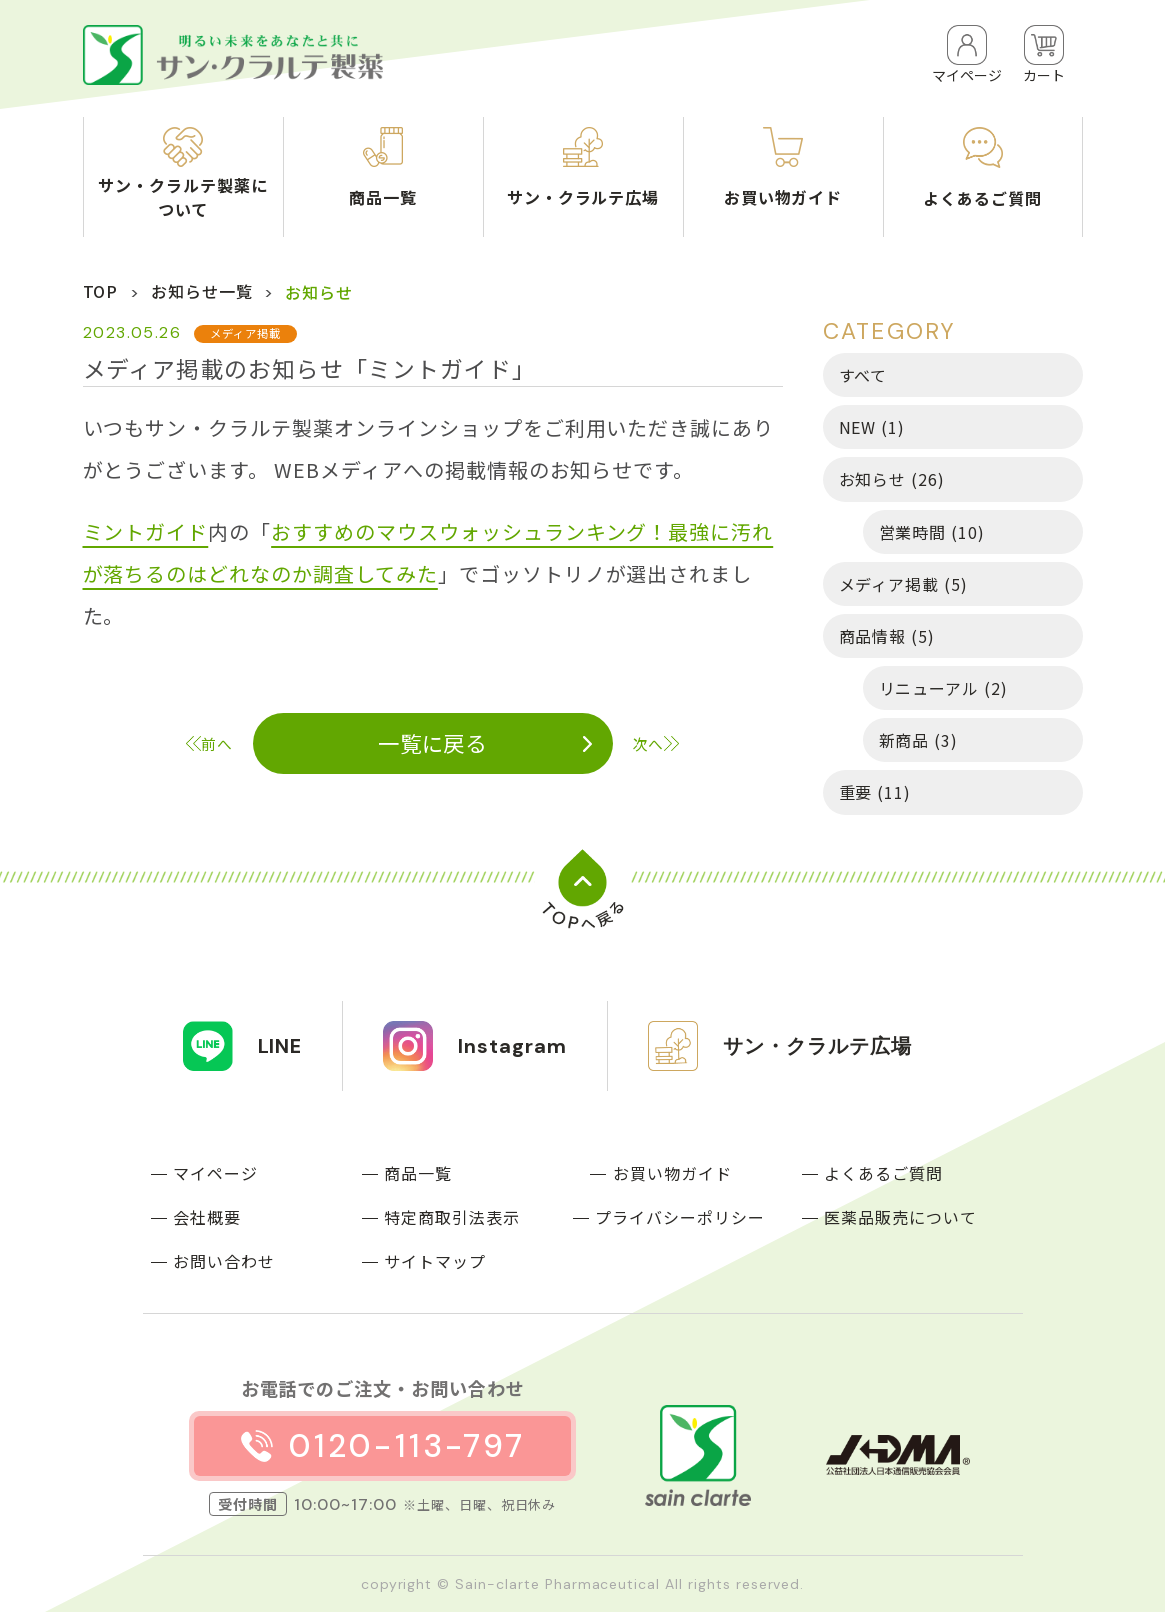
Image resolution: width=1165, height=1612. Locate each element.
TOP (101, 291)
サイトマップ (435, 1261)
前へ (217, 743)
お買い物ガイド (672, 1173)
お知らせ (892, 479)
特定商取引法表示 (452, 1217)
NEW (872, 427)
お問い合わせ (224, 1261)
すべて (863, 375)
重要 (875, 792)
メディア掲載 (904, 584)
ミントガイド (146, 531)
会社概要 (207, 1217)
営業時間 (932, 532)
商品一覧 (418, 1173)
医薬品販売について (900, 1217)
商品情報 (887, 636)
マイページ (215, 1173)
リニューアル (944, 688)
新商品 (919, 740)
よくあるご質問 (883, 1173)
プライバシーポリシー (680, 1217)
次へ (649, 743)
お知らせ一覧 (202, 291)
